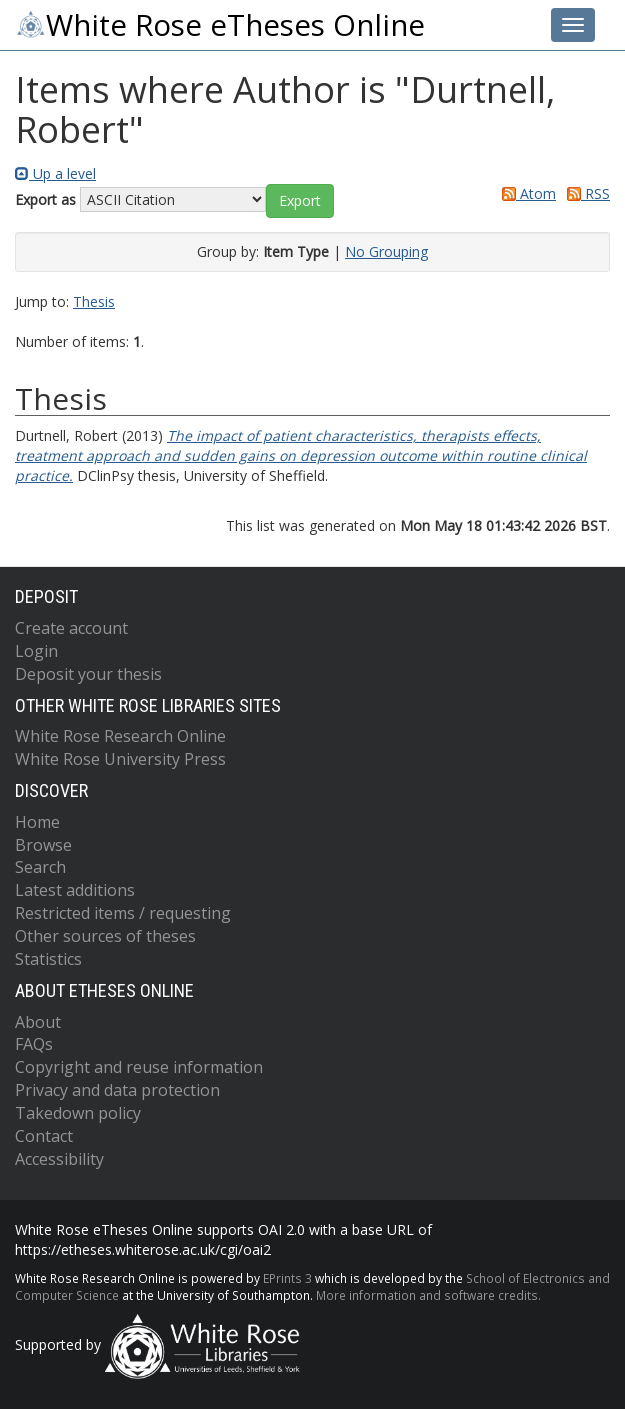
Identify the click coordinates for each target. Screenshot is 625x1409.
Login (36, 651)
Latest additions (75, 890)
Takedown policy (78, 1113)
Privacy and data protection (117, 1090)
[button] (300, 201)
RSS (585, 193)
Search (40, 867)
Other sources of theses (105, 936)
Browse (43, 845)
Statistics (48, 959)
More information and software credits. (428, 1295)
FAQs (34, 1044)
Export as (45, 199)
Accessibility (59, 1159)
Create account (71, 628)
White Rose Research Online (120, 736)
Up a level (55, 173)
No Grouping (386, 251)
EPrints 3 (287, 1278)
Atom (525, 193)
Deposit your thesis (88, 674)
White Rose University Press (120, 759)
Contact (44, 1136)
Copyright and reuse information (139, 1067)
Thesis (94, 301)
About (38, 1022)
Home (37, 822)
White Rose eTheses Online (220, 25)
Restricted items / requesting (123, 913)
